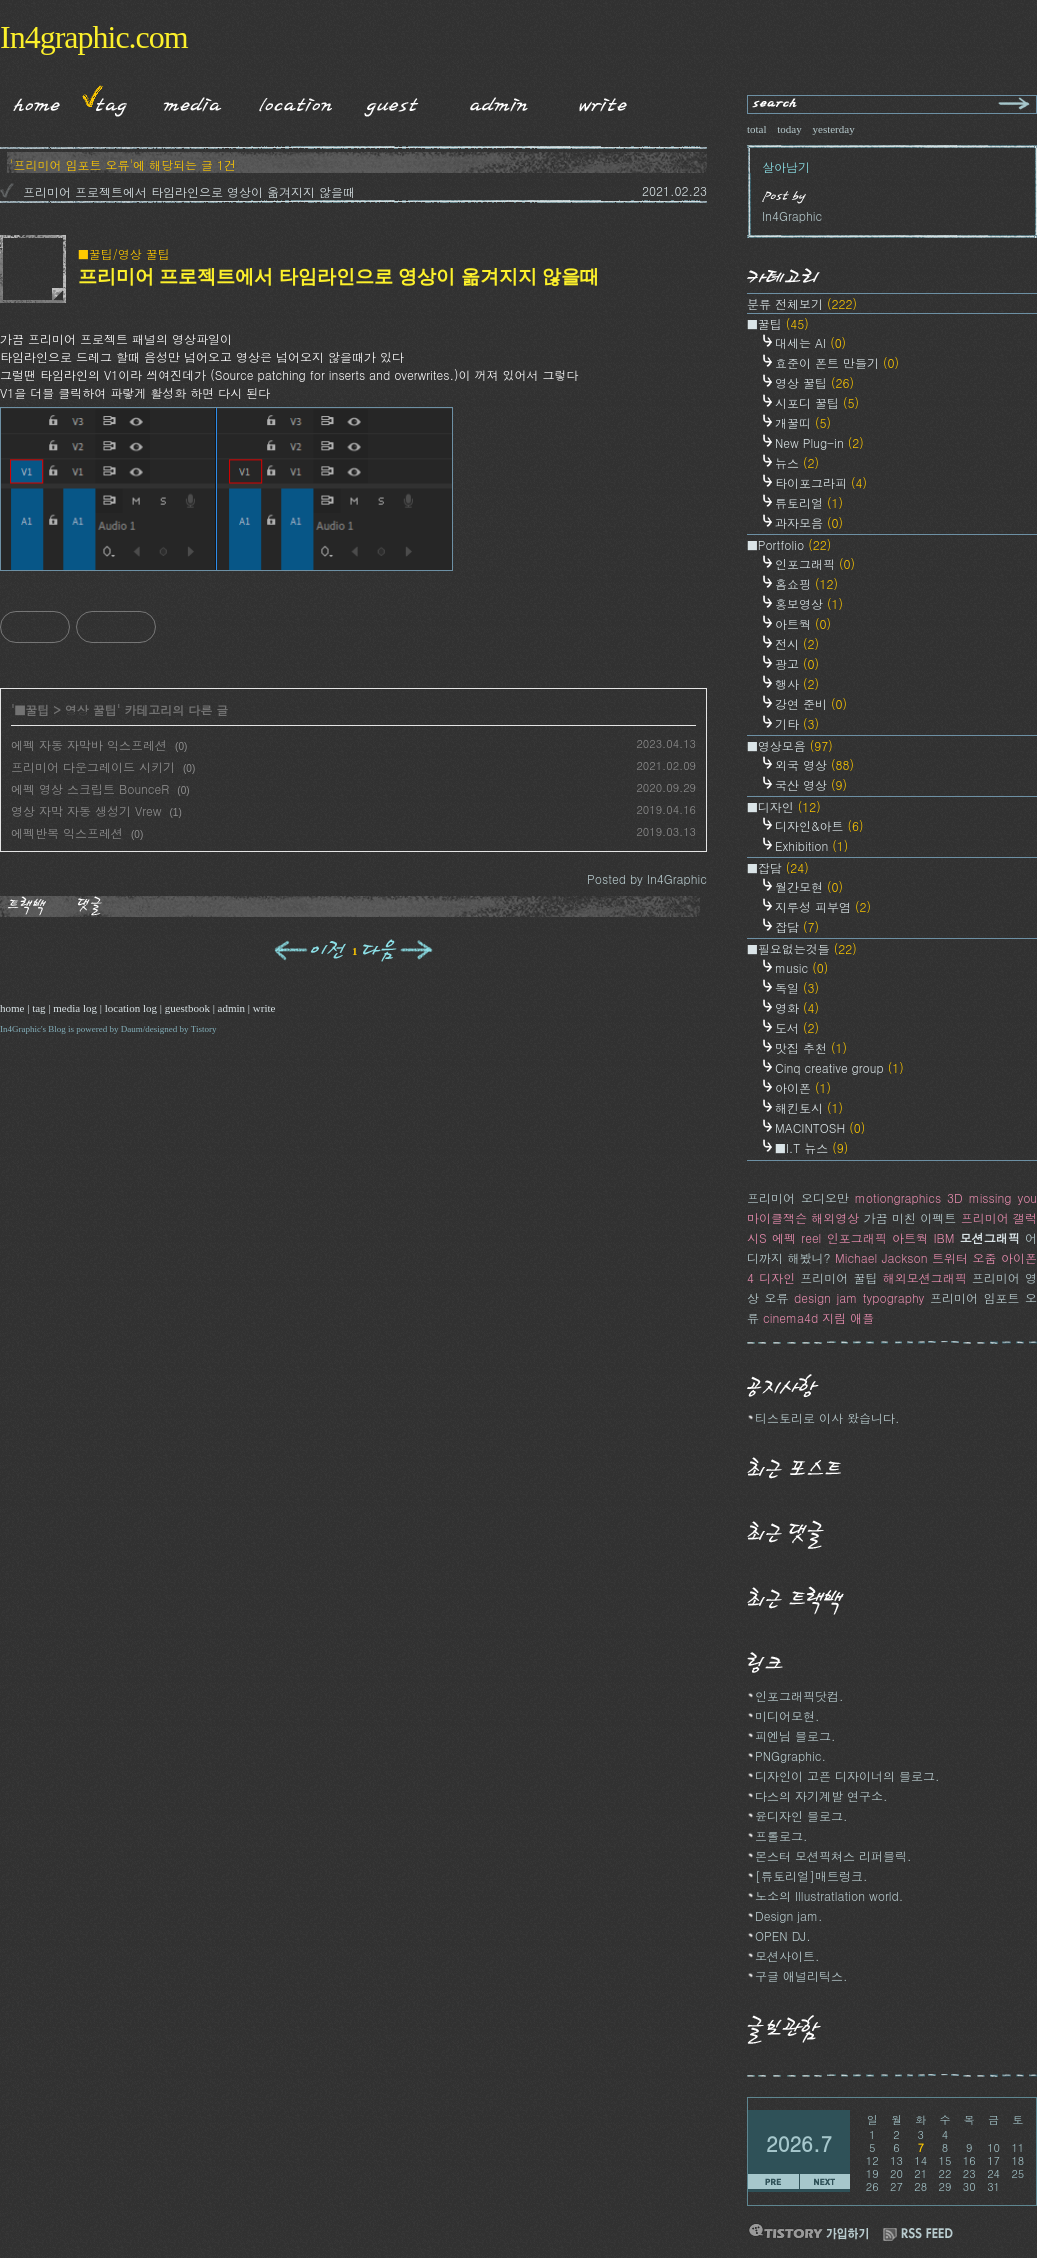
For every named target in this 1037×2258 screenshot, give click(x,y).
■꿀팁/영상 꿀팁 (124, 253)
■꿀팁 (32, 709)
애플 (862, 1317)
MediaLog (185, 101)
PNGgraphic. (790, 1755)
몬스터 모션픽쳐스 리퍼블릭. (833, 1855)
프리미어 (985, 1217)
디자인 (777, 1277)
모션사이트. (787, 1955)
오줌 (985, 1257)
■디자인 (784, 806)
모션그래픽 (990, 1237)
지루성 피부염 (823, 906)
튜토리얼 (809, 502)
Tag (104, 101)
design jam (825, 1297)
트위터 (950, 1257)
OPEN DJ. (783, 1935)
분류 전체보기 (802, 303)
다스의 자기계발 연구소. (821, 1795)
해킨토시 (809, 1107)
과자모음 (809, 522)
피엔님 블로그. (795, 1735)
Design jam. (789, 1915)
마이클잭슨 (777, 1217)
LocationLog (288, 101)
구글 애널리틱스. (801, 1975)
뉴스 (797, 462)
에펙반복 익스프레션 (67, 832)
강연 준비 (811, 703)
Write (603, 101)
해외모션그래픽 (925, 1277)
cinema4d (790, 1317)
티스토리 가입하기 (808, 2231)
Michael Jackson (881, 1257)
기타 (797, 723)
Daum (132, 1029)
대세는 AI (810, 342)
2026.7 (799, 2143)
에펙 (784, 1237)
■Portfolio (789, 544)
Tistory (204, 1029)
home (12, 1008)
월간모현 (809, 886)
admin (232, 1008)
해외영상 (835, 1217)
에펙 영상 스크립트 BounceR (90, 788)
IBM (943, 1237)
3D (955, 1197)
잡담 (797, 926)
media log (75, 1008)
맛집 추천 (811, 1047)
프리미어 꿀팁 (838, 1277)
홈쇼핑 (806, 583)
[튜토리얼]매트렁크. (811, 1875)
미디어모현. (787, 1715)
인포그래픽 (815, 563)
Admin (499, 101)
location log (131, 1008)
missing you (1003, 1197)
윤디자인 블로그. (801, 1815)
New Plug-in (819, 442)
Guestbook (386, 101)
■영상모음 (790, 745)
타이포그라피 (821, 482)
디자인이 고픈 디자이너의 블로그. (847, 1775)
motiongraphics (898, 1197)
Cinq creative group (839, 1067)
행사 (797, 683)
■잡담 (778, 867)
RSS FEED (918, 2234)
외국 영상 (814, 764)
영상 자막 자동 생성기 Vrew (86, 810)
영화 (797, 1007)
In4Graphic (20, 1029)
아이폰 (803, 1087)
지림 (834, 1317)
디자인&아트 (819, 825)
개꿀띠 (803, 422)
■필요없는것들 (802, 948)
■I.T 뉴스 (811, 1147)
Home (30, 101)
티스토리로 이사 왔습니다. (827, 1417)
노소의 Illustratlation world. (829, 1895)
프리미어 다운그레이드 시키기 (93, 766)
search (775, 104)
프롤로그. (781, 1835)
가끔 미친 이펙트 (910, 1217)
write (264, 1008)
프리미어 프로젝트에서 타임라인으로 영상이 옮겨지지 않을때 (189, 191)
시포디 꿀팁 (817, 402)
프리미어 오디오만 (798, 1197)
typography (894, 1297)
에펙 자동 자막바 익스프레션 (89, 744)
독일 (797, 987)
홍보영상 (809, 603)
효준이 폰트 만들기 (837, 362)
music (801, 967)
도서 (797, 1027)
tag (38, 1008)
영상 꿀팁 (91, 709)
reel (811, 1237)
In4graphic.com (94, 37)
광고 (797, 663)
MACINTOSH (820, 1127)
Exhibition (811, 845)
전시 (797, 643)
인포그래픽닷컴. (799, 1695)
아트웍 (803, 623)
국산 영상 (811, 784)
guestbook (187, 1008)
